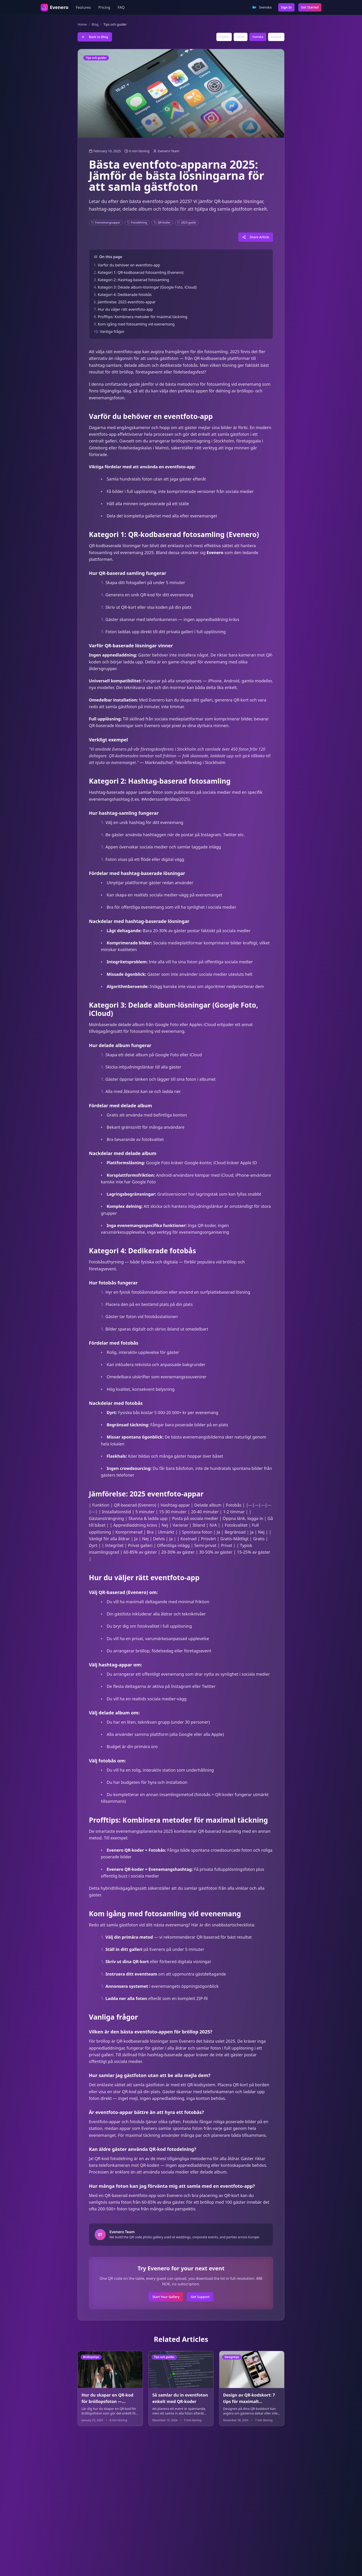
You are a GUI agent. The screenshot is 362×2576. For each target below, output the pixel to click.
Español (276, 37)
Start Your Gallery (165, 2297)
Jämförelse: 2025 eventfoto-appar (127, 301)
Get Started (310, 7)
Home (82, 24)
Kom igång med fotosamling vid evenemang (136, 324)
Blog (95, 24)
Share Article (255, 237)
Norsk (240, 37)
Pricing (104, 7)
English (224, 37)
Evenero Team (168, 151)
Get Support (200, 2297)
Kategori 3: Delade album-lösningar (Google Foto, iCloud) (147, 287)
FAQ (121, 7)
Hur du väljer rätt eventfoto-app (125, 309)
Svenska (257, 37)
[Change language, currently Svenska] (262, 7)
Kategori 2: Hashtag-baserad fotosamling (133, 279)
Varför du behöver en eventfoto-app (129, 265)
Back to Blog (94, 37)
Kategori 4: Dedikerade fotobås (125, 294)
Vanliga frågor (112, 331)
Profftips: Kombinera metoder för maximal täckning (142, 316)
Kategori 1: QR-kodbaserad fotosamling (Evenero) (141, 272)
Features (83, 7)
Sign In (286, 7)
